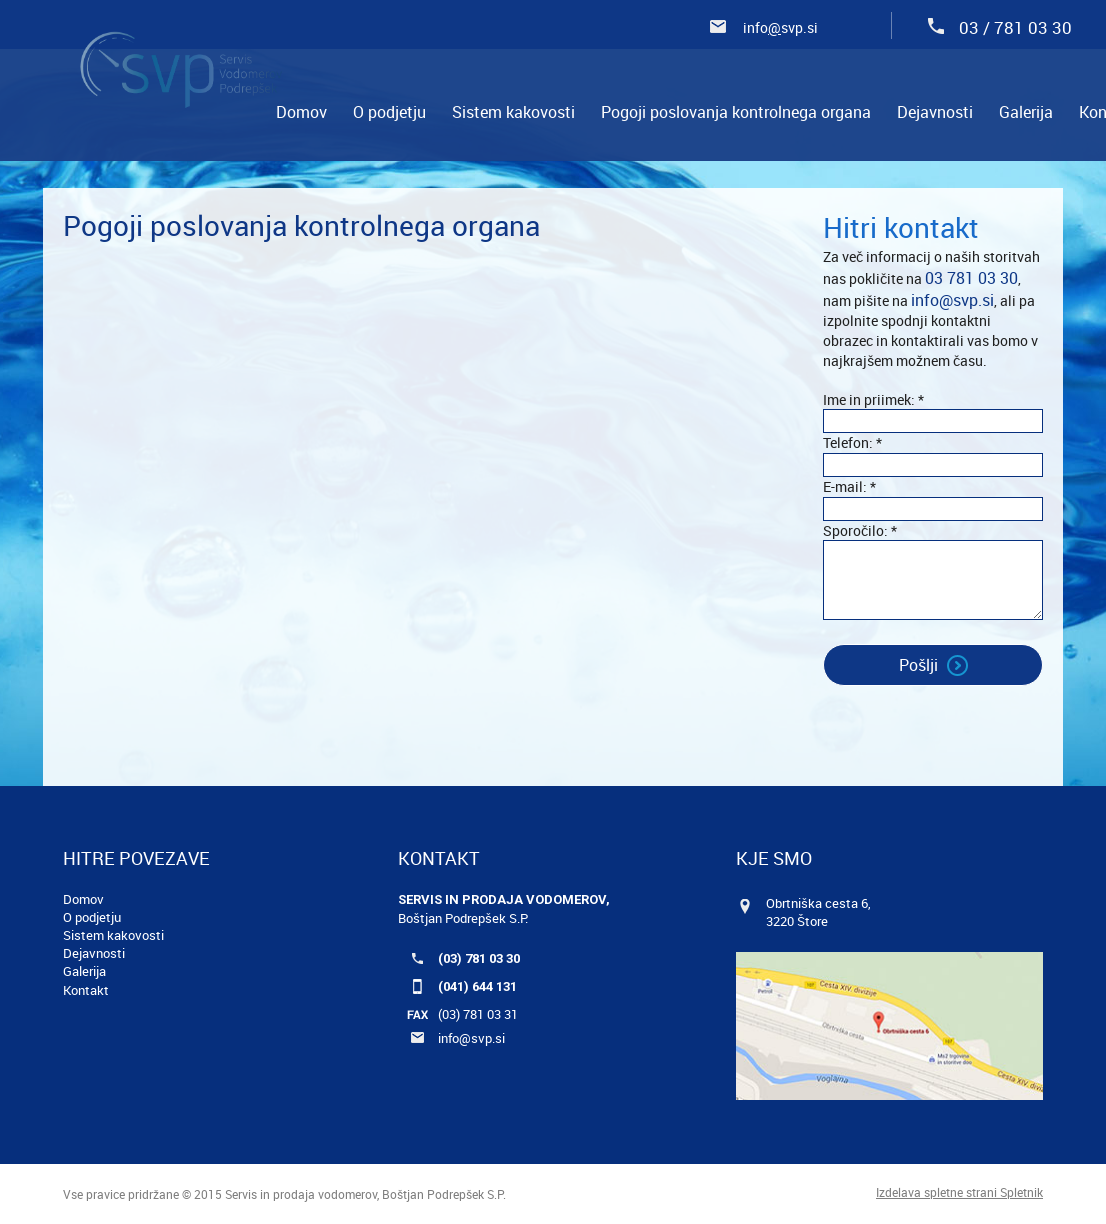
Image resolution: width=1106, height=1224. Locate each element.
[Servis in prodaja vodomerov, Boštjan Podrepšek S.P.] (181, 65)
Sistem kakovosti (113, 935)
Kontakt (86, 990)
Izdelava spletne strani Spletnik (959, 1192)
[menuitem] (301, 112)
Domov (83, 899)
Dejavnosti (94, 953)
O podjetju (92, 917)
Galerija (84, 971)
